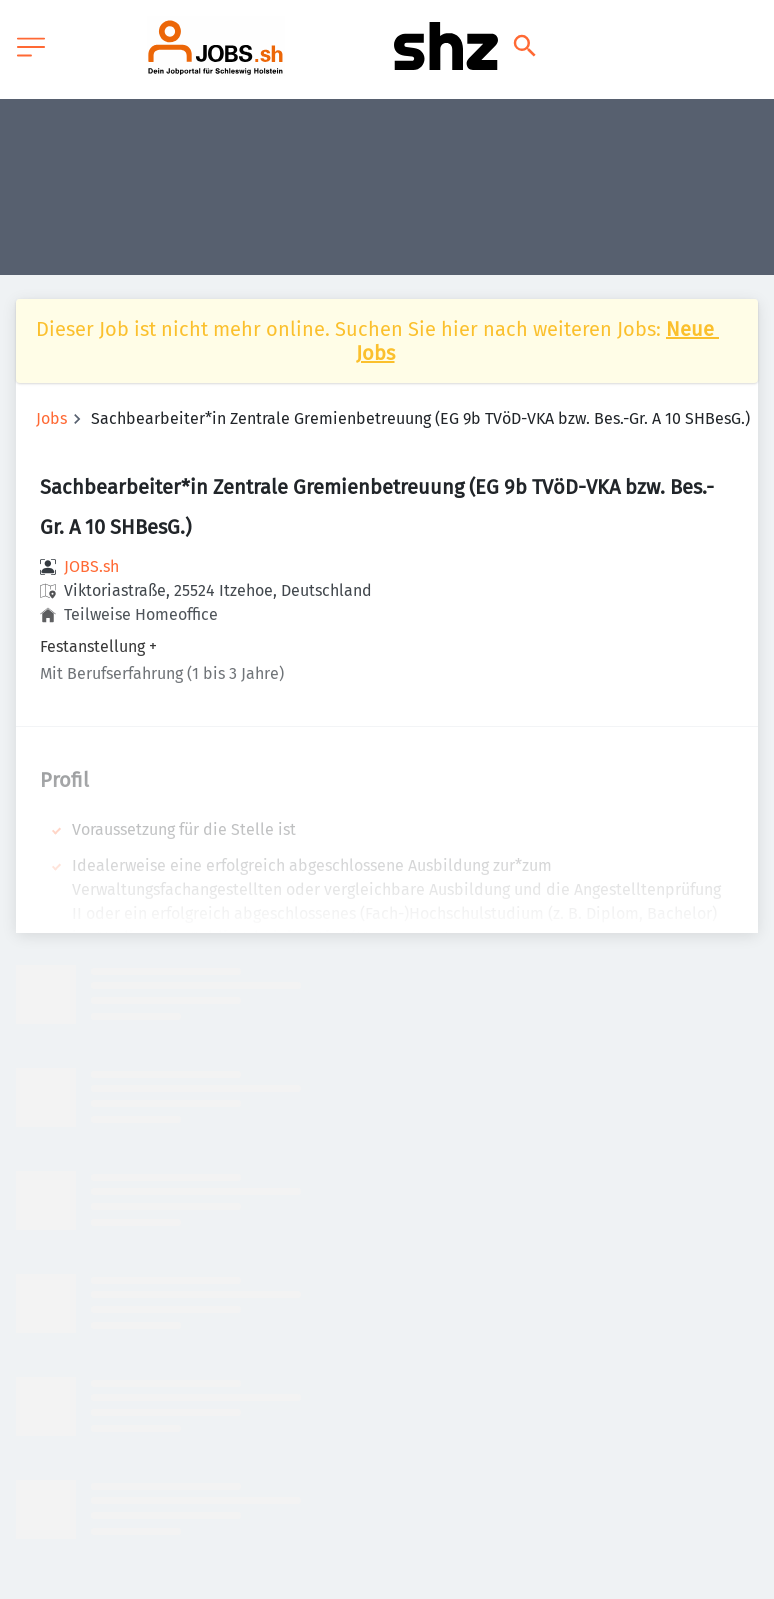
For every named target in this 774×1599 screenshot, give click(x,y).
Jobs (51, 418)
